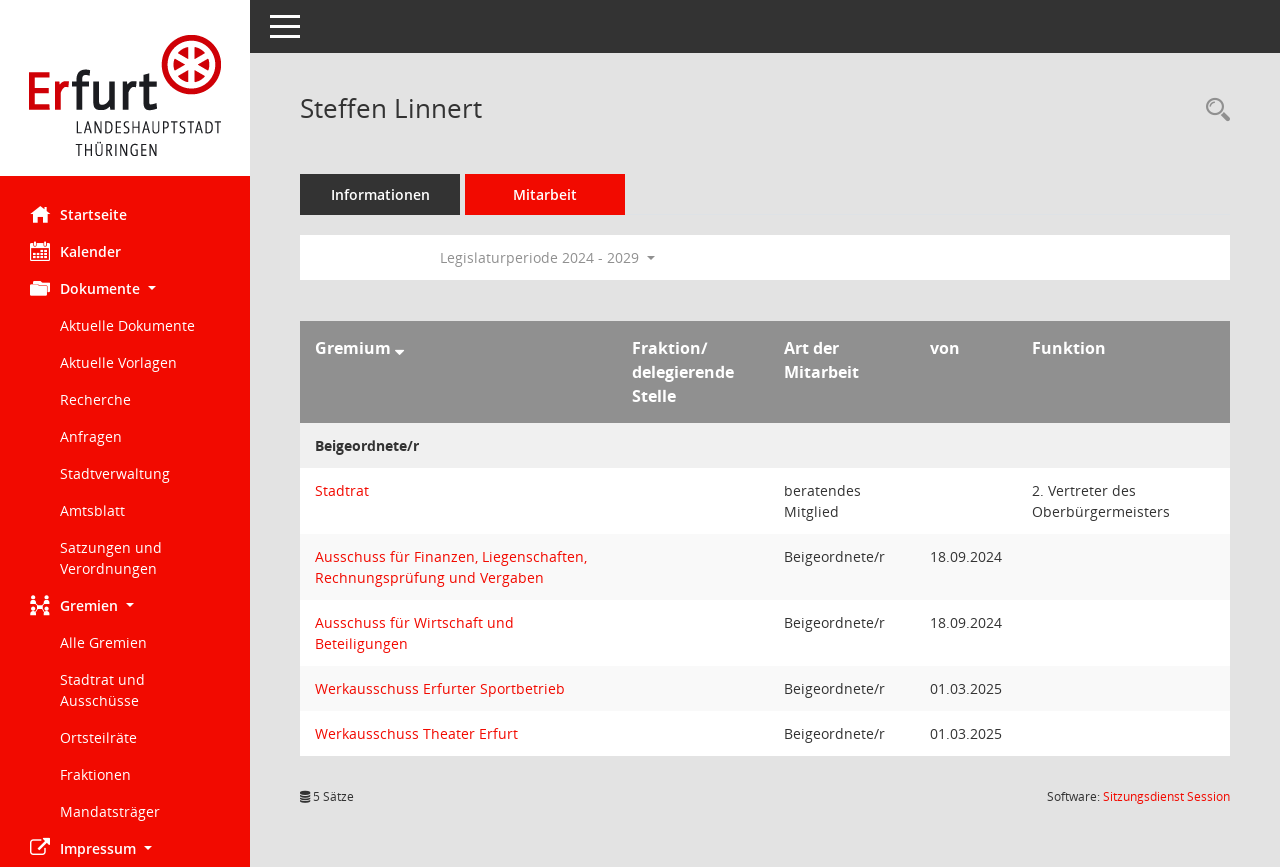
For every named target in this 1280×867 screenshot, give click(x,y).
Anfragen (91, 436)
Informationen (380, 194)
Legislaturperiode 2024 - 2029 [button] (547, 257)
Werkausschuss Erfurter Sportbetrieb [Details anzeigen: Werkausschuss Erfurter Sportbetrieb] (440, 688)
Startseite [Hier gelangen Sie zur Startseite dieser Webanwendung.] (78, 214)
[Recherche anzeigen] (1213, 110)
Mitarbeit (545, 194)
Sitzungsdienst (1166, 796)
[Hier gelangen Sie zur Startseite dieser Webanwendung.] (125, 95)
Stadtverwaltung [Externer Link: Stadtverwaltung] (115, 473)
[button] (125, 288)
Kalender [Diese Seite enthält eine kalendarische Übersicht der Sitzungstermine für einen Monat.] (75, 251)
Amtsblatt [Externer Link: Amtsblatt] (92, 510)
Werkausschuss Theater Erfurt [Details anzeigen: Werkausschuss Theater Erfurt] (416, 733)
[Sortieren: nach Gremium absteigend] (399, 348)
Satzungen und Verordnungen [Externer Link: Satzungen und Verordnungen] (111, 558)
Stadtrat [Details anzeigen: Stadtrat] (342, 490)
